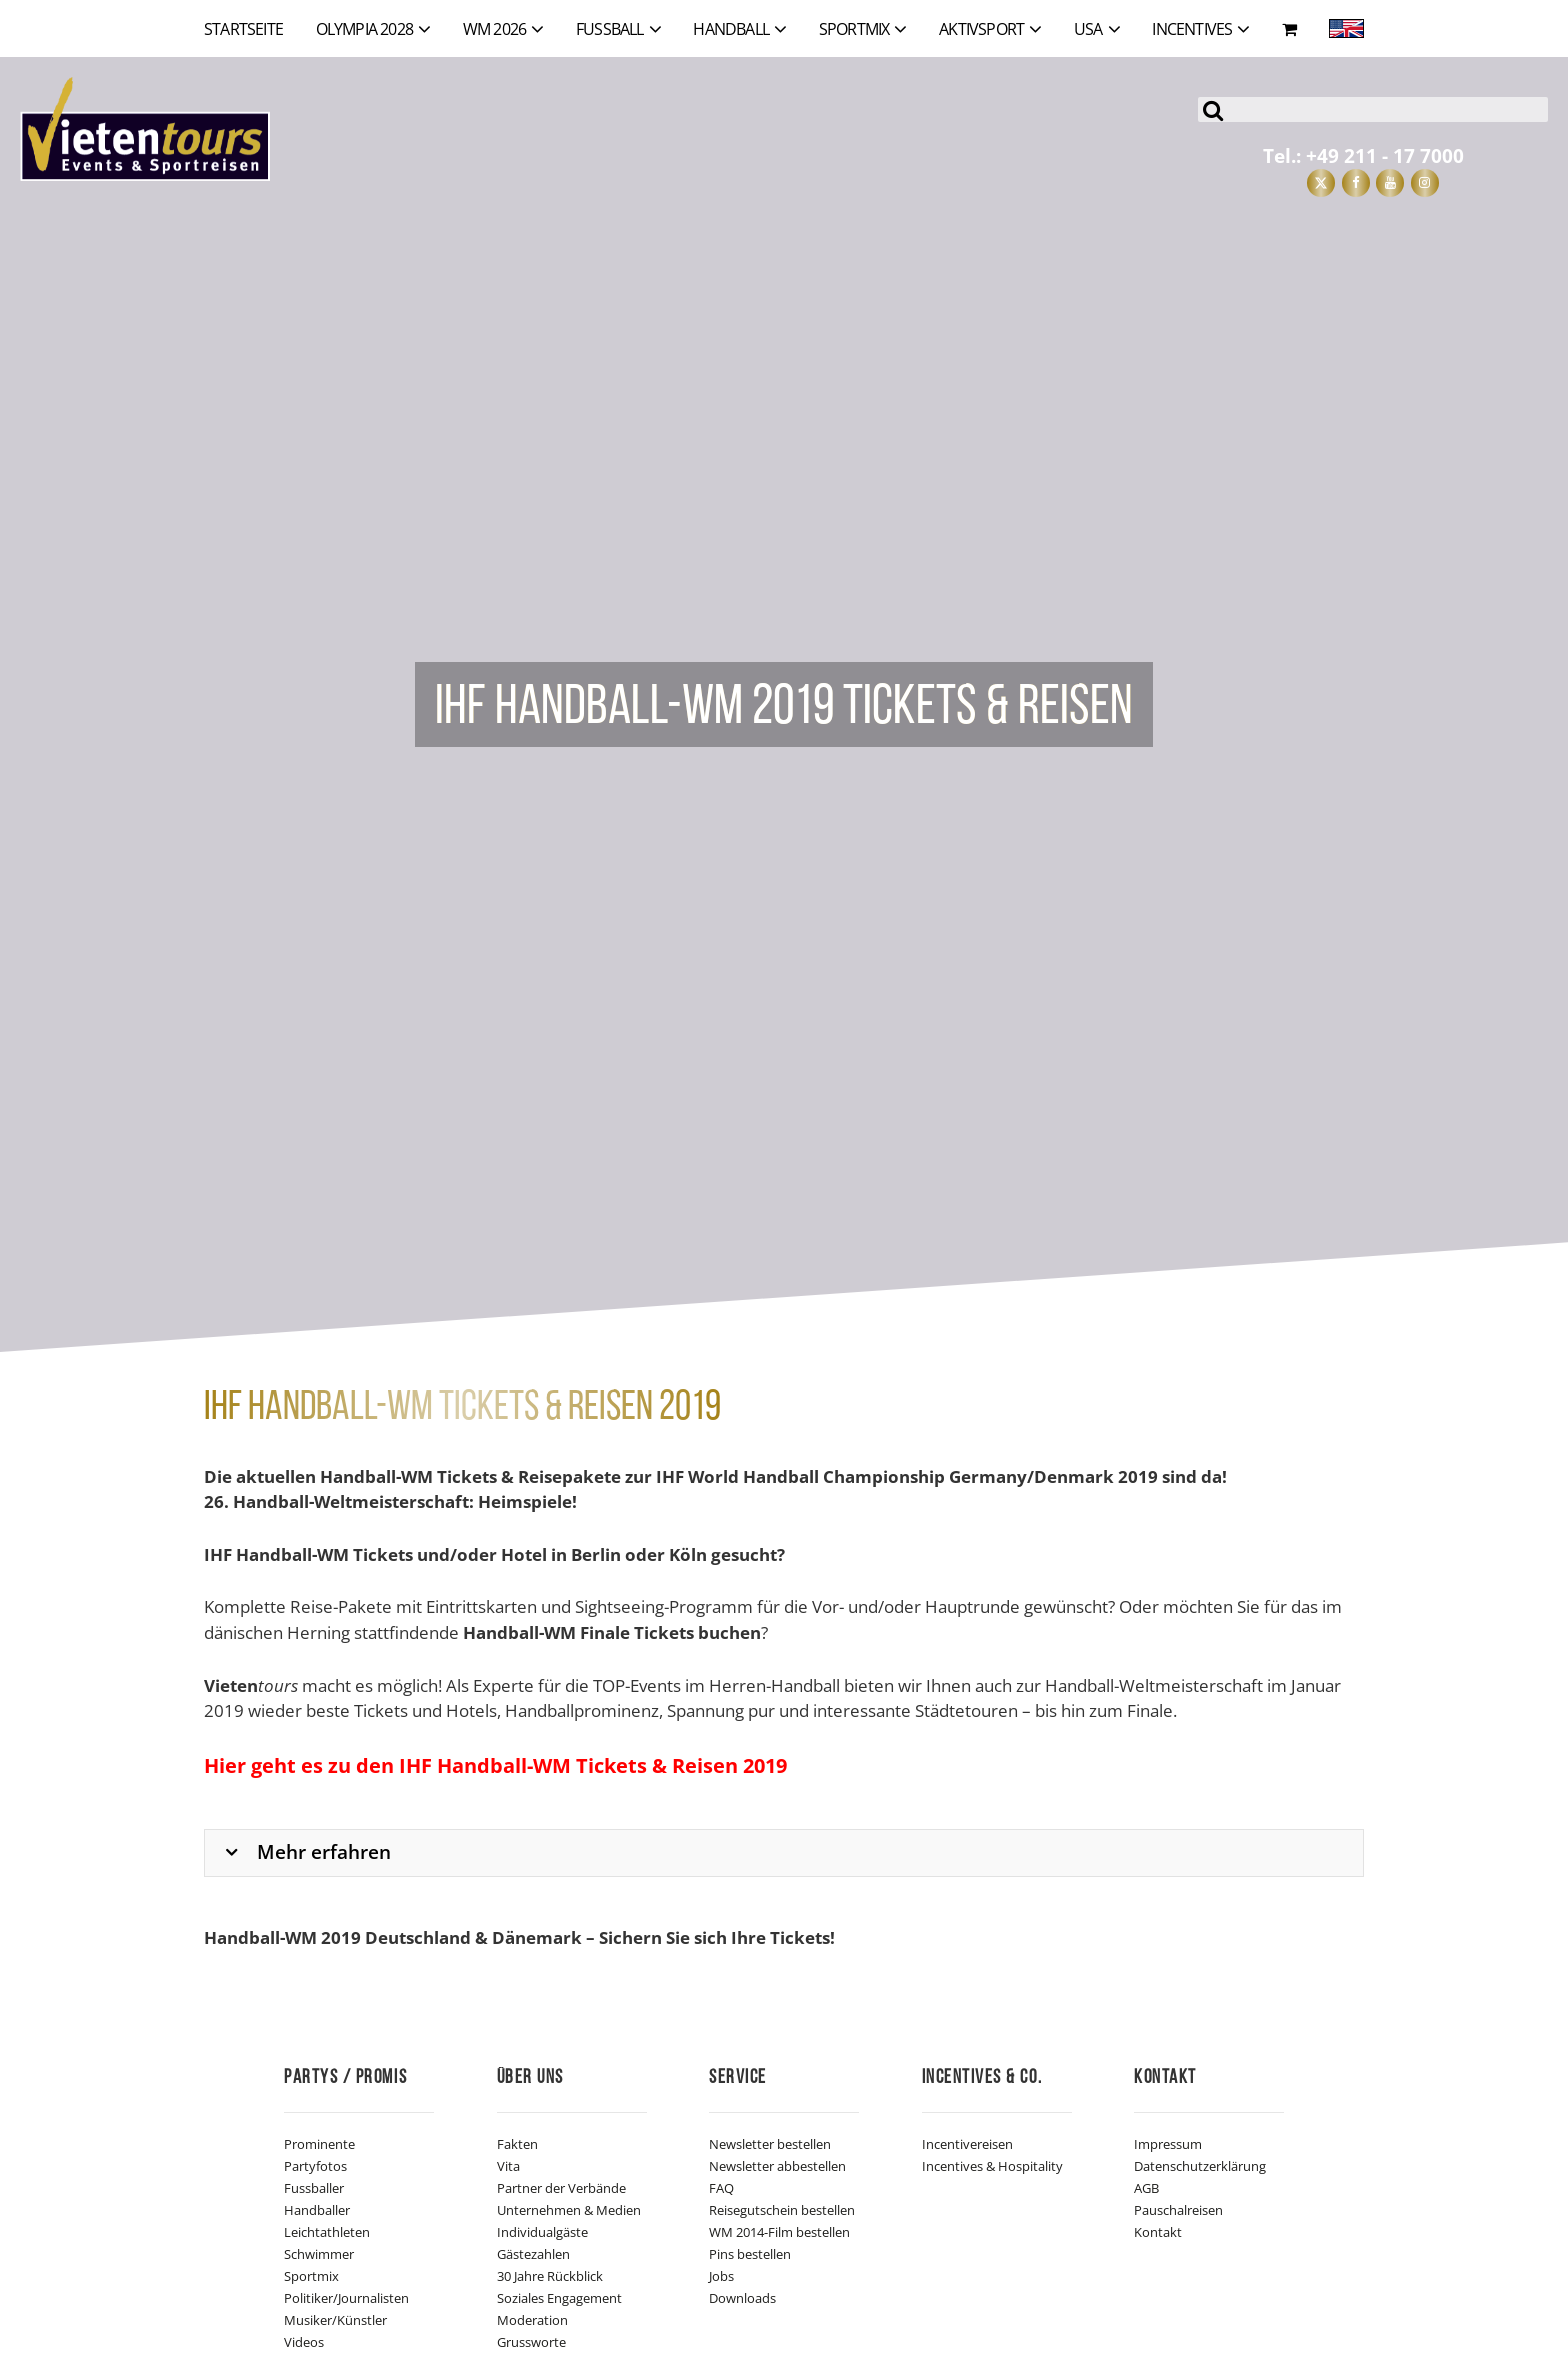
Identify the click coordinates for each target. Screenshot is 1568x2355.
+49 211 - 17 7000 (1385, 155)
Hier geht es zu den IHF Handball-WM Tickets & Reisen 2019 (495, 1765)
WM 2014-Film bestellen (779, 2232)
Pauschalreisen (1178, 2210)
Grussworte (531, 2342)
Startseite (243, 29)
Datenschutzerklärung (1200, 2166)
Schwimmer (319, 2254)
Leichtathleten (327, 2232)
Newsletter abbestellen (777, 2166)
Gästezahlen (533, 2254)
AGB (1146, 2188)
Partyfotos (315, 2166)
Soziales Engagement (559, 2298)
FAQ (721, 2188)
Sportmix (311, 2276)
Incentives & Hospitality (992, 2166)
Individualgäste (542, 2232)
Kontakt (1158, 2232)
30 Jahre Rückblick (550, 2276)
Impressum (1168, 2144)
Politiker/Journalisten (346, 2298)
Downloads (742, 2298)
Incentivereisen (967, 2144)
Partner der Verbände (561, 2188)
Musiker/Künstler (335, 2320)
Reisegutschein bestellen (782, 2210)
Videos (304, 2342)
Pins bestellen (750, 2254)
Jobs (721, 2276)
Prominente (319, 2144)
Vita (508, 2166)
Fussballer (314, 2188)
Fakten (517, 2144)
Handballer (317, 2210)
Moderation (532, 2320)
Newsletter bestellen (770, 2144)
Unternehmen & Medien (569, 2210)
